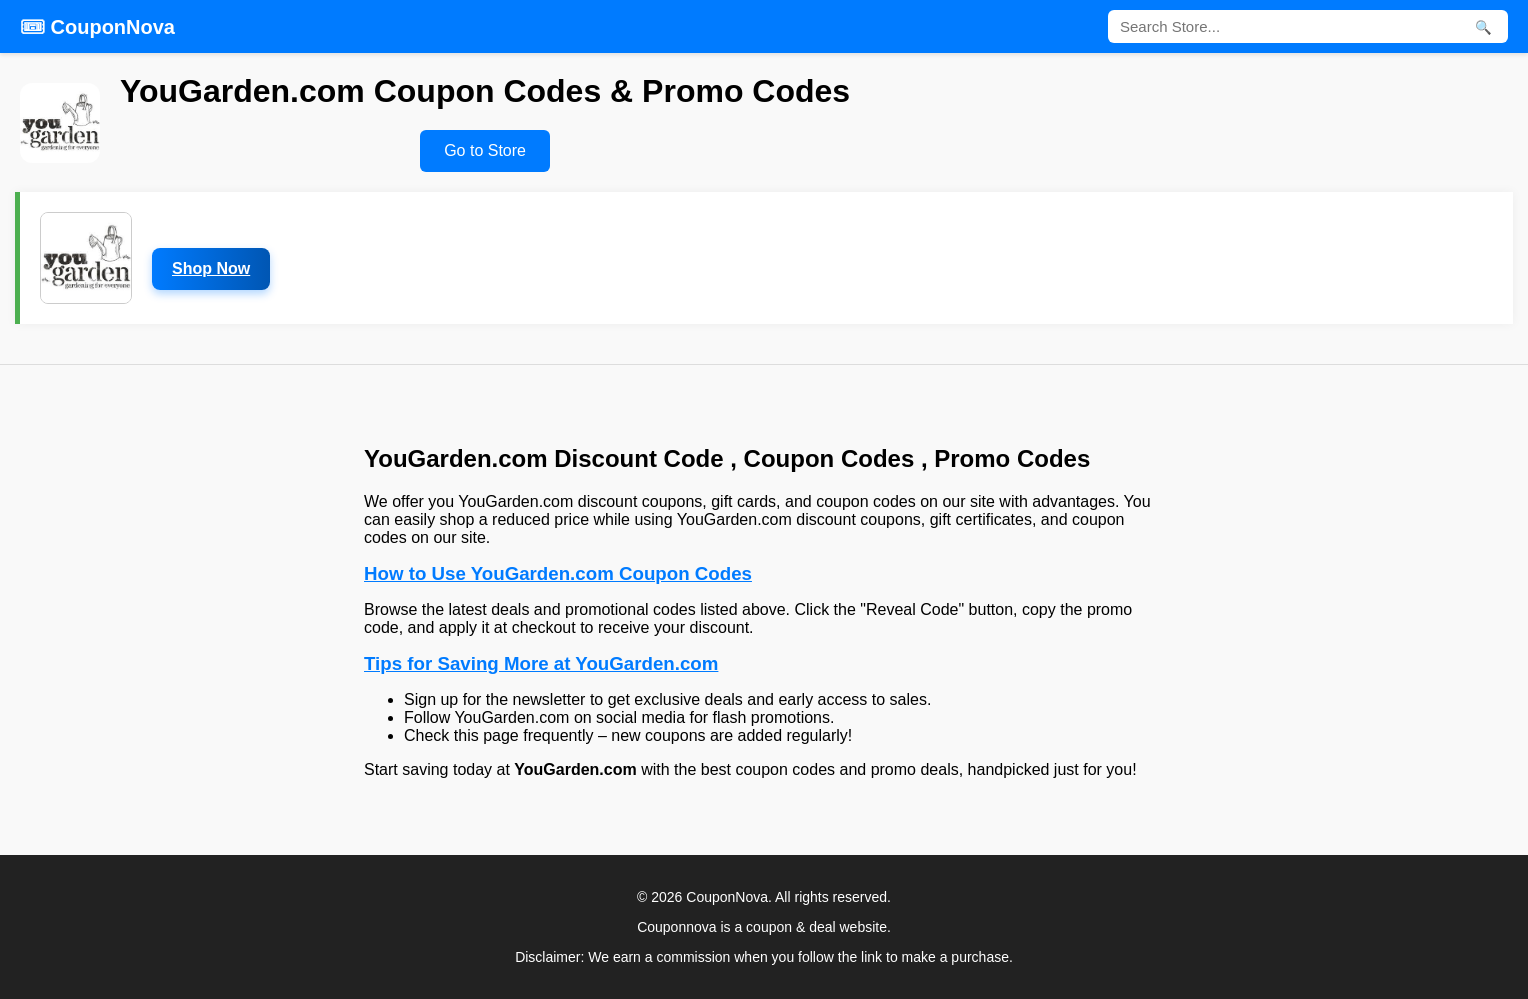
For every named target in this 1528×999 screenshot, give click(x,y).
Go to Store (485, 150)
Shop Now (211, 268)
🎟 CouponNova (97, 27)
